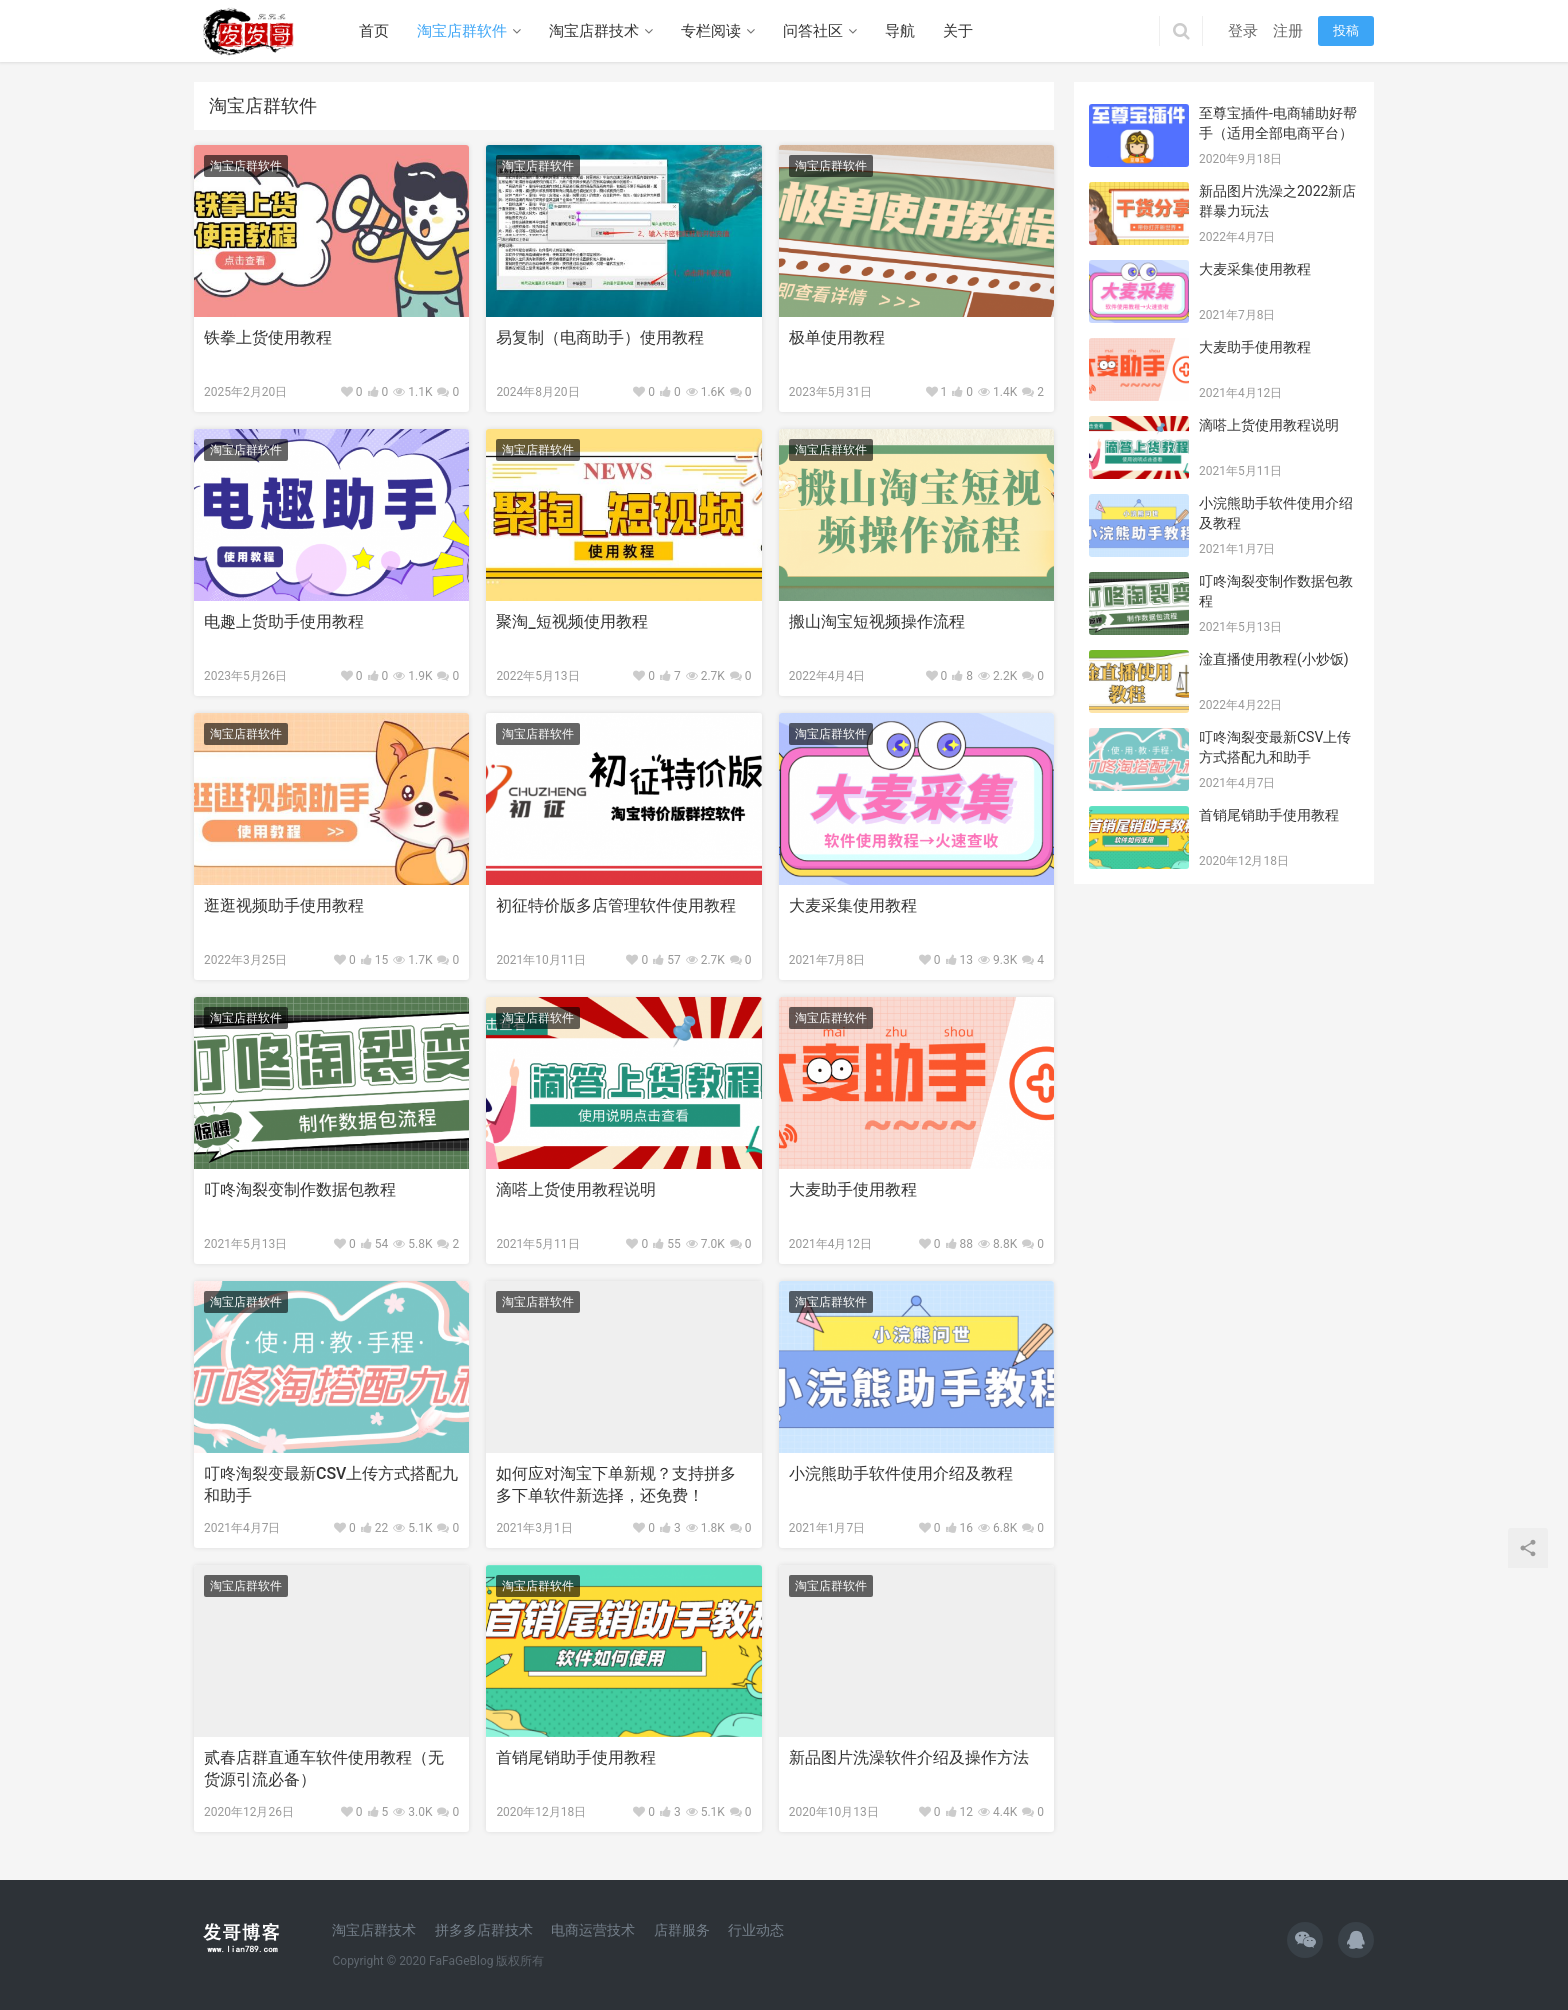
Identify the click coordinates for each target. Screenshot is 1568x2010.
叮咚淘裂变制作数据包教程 (300, 1189)
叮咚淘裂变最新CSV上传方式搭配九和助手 (331, 1484)
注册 (1288, 31)
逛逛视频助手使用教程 (284, 905)
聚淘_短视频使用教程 (571, 621)
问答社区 (813, 31)
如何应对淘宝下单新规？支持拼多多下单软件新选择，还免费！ (616, 1484)
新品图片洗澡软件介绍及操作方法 (909, 1757)
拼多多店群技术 (484, 1930)
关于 (958, 31)
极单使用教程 (837, 337)
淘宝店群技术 (594, 31)
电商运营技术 (593, 1930)
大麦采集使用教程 (853, 905)
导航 (900, 31)
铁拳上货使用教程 (268, 337)
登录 (1243, 31)
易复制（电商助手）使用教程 (600, 337)
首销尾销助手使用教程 (576, 1757)
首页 (374, 31)
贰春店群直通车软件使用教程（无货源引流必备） (324, 1768)
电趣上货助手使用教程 (284, 621)
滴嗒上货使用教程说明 (576, 1189)
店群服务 (682, 1930)
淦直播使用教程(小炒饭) (1274, 659)
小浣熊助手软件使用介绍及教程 (901, 1473)
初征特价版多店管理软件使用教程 (616, 905)
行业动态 (756, 1930)
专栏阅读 (711, 31)
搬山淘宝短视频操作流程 (877, 621)
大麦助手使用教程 (853, 1189)
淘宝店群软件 (462, 31)
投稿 (1346, 30)
